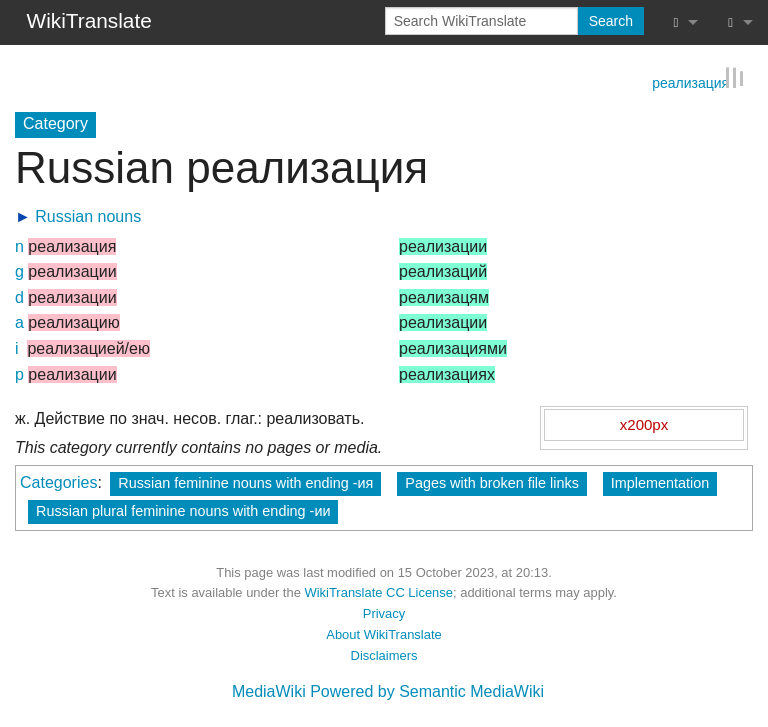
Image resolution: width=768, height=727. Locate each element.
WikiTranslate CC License (378, 591)
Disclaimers (384, 654)
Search (611, 21)
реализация (690, 81)
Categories (58, 481)
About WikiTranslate (383, 633)
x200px (644, 423)
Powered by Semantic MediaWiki (427, 690)
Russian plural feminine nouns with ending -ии (183, 510)
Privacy (384, 612)
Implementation (660, 482)
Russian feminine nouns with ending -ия (245, 482)
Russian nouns (88, 215)
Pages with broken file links (492, 482)
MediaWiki (269, 690)
